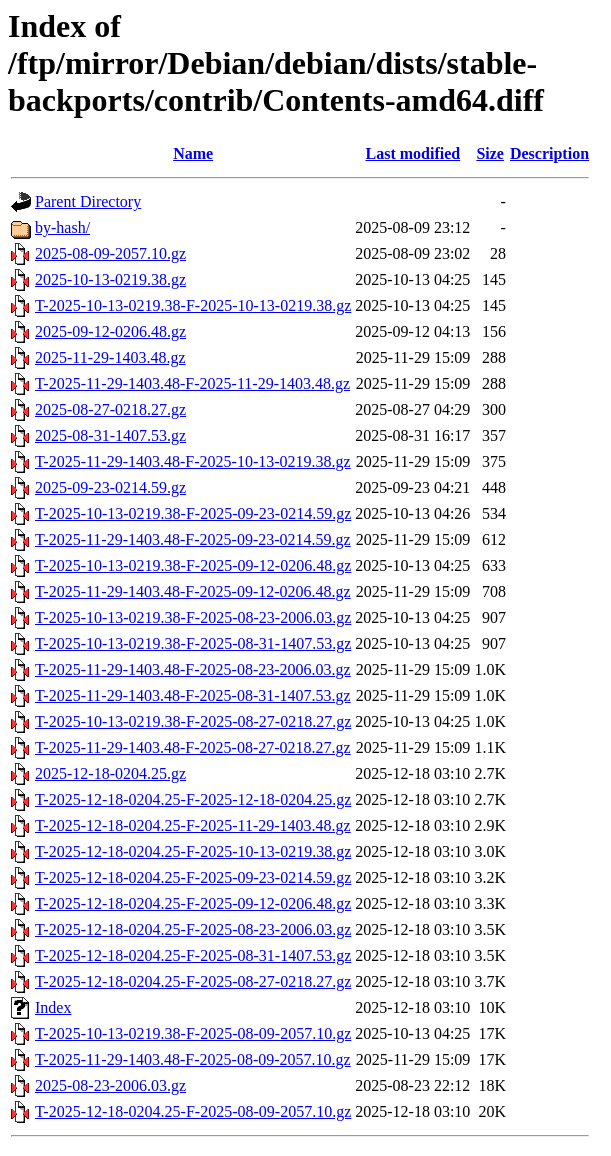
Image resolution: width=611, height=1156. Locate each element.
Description (549, 153)
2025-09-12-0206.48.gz (110, 331)
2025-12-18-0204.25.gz (110, 773)
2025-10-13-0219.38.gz (110, 279)
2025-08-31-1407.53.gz (110, 435)
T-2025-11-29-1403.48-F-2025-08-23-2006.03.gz (193, 669)
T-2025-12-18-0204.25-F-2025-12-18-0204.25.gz (193, 799)
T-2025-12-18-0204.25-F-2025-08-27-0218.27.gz (193, 981)
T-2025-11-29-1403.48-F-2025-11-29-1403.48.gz (192, 383)
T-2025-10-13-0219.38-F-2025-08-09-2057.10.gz (193, 1033)
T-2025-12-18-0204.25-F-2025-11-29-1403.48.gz (193, 825)
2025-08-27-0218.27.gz (110, 409)
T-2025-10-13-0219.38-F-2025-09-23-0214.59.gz (193, 513)
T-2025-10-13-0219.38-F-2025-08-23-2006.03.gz (193, 617)
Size (490, 153)
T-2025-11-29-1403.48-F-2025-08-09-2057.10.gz (193, 1059)
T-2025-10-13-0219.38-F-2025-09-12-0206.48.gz (193, 565)
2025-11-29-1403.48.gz (110, 357)
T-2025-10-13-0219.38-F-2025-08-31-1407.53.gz (193, 643)
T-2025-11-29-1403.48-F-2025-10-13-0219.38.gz (193, 461)
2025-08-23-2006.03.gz (110, 1085)
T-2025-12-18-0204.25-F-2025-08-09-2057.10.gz (193, 1111)
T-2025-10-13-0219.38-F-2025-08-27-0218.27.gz (193, 721)
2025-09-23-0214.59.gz (110, 487)
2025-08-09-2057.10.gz (110, 253)
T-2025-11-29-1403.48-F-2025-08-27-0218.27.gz (193, 747)
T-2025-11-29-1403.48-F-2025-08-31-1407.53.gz (193, 695)
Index (53, 1007)
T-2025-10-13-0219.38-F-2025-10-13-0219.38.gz (193, 305)
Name (193, 153)
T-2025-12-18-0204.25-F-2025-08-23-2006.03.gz (193, 929)
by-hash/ (62, 227)
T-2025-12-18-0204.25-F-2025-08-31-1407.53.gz (193, 955)
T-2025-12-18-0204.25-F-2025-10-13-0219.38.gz (193, 851)
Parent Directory (88, 201)
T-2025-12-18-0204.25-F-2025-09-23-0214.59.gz (193, 877)
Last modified (412, 153)
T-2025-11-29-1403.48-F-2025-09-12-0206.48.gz (193, 591)
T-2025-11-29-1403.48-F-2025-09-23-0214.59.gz (193, 539)
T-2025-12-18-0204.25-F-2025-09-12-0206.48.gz (193, 903)
